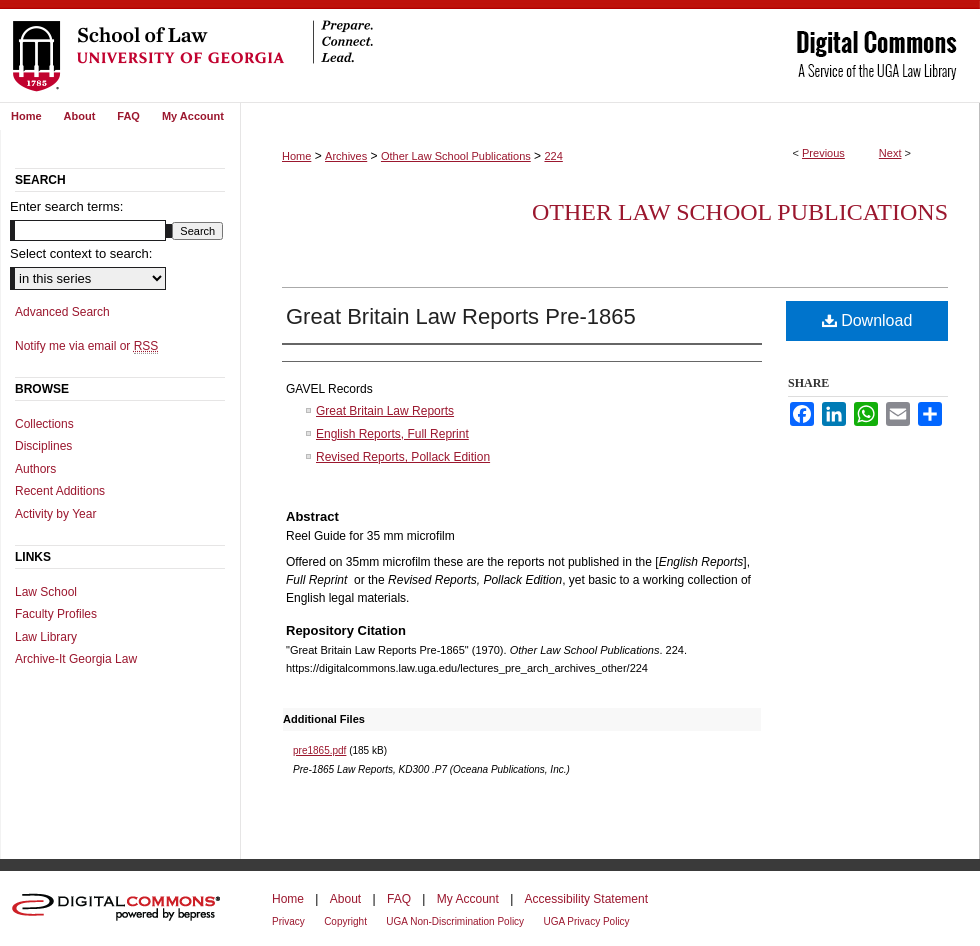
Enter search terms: (66, 206)
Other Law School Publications (456, 156)
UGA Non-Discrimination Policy (455, 921)
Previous (823, 153)
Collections (44, 424)
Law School (46, 592)
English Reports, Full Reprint (392, 434)
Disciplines (43, 446)
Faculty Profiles (56, 614)
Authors (35, 469)
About (345, 899)
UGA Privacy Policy (586, 921)
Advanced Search (62, 312)
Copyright (345, 921)
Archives (346, 156)
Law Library (46, 637)
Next (890, 153)
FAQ (399, 899)
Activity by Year (55, 514)
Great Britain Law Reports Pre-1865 (461, 316)
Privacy (288, 921)
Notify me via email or (86, 346)
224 (553, 156)
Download (867, 320)
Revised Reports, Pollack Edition (403, 457)
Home (296, 156)
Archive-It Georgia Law (76, 659)
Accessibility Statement (586, 899)
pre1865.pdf (319, 750)
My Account (468, 899)
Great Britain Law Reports (385, 411)
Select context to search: (81, 253)
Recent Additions (60, 491)
